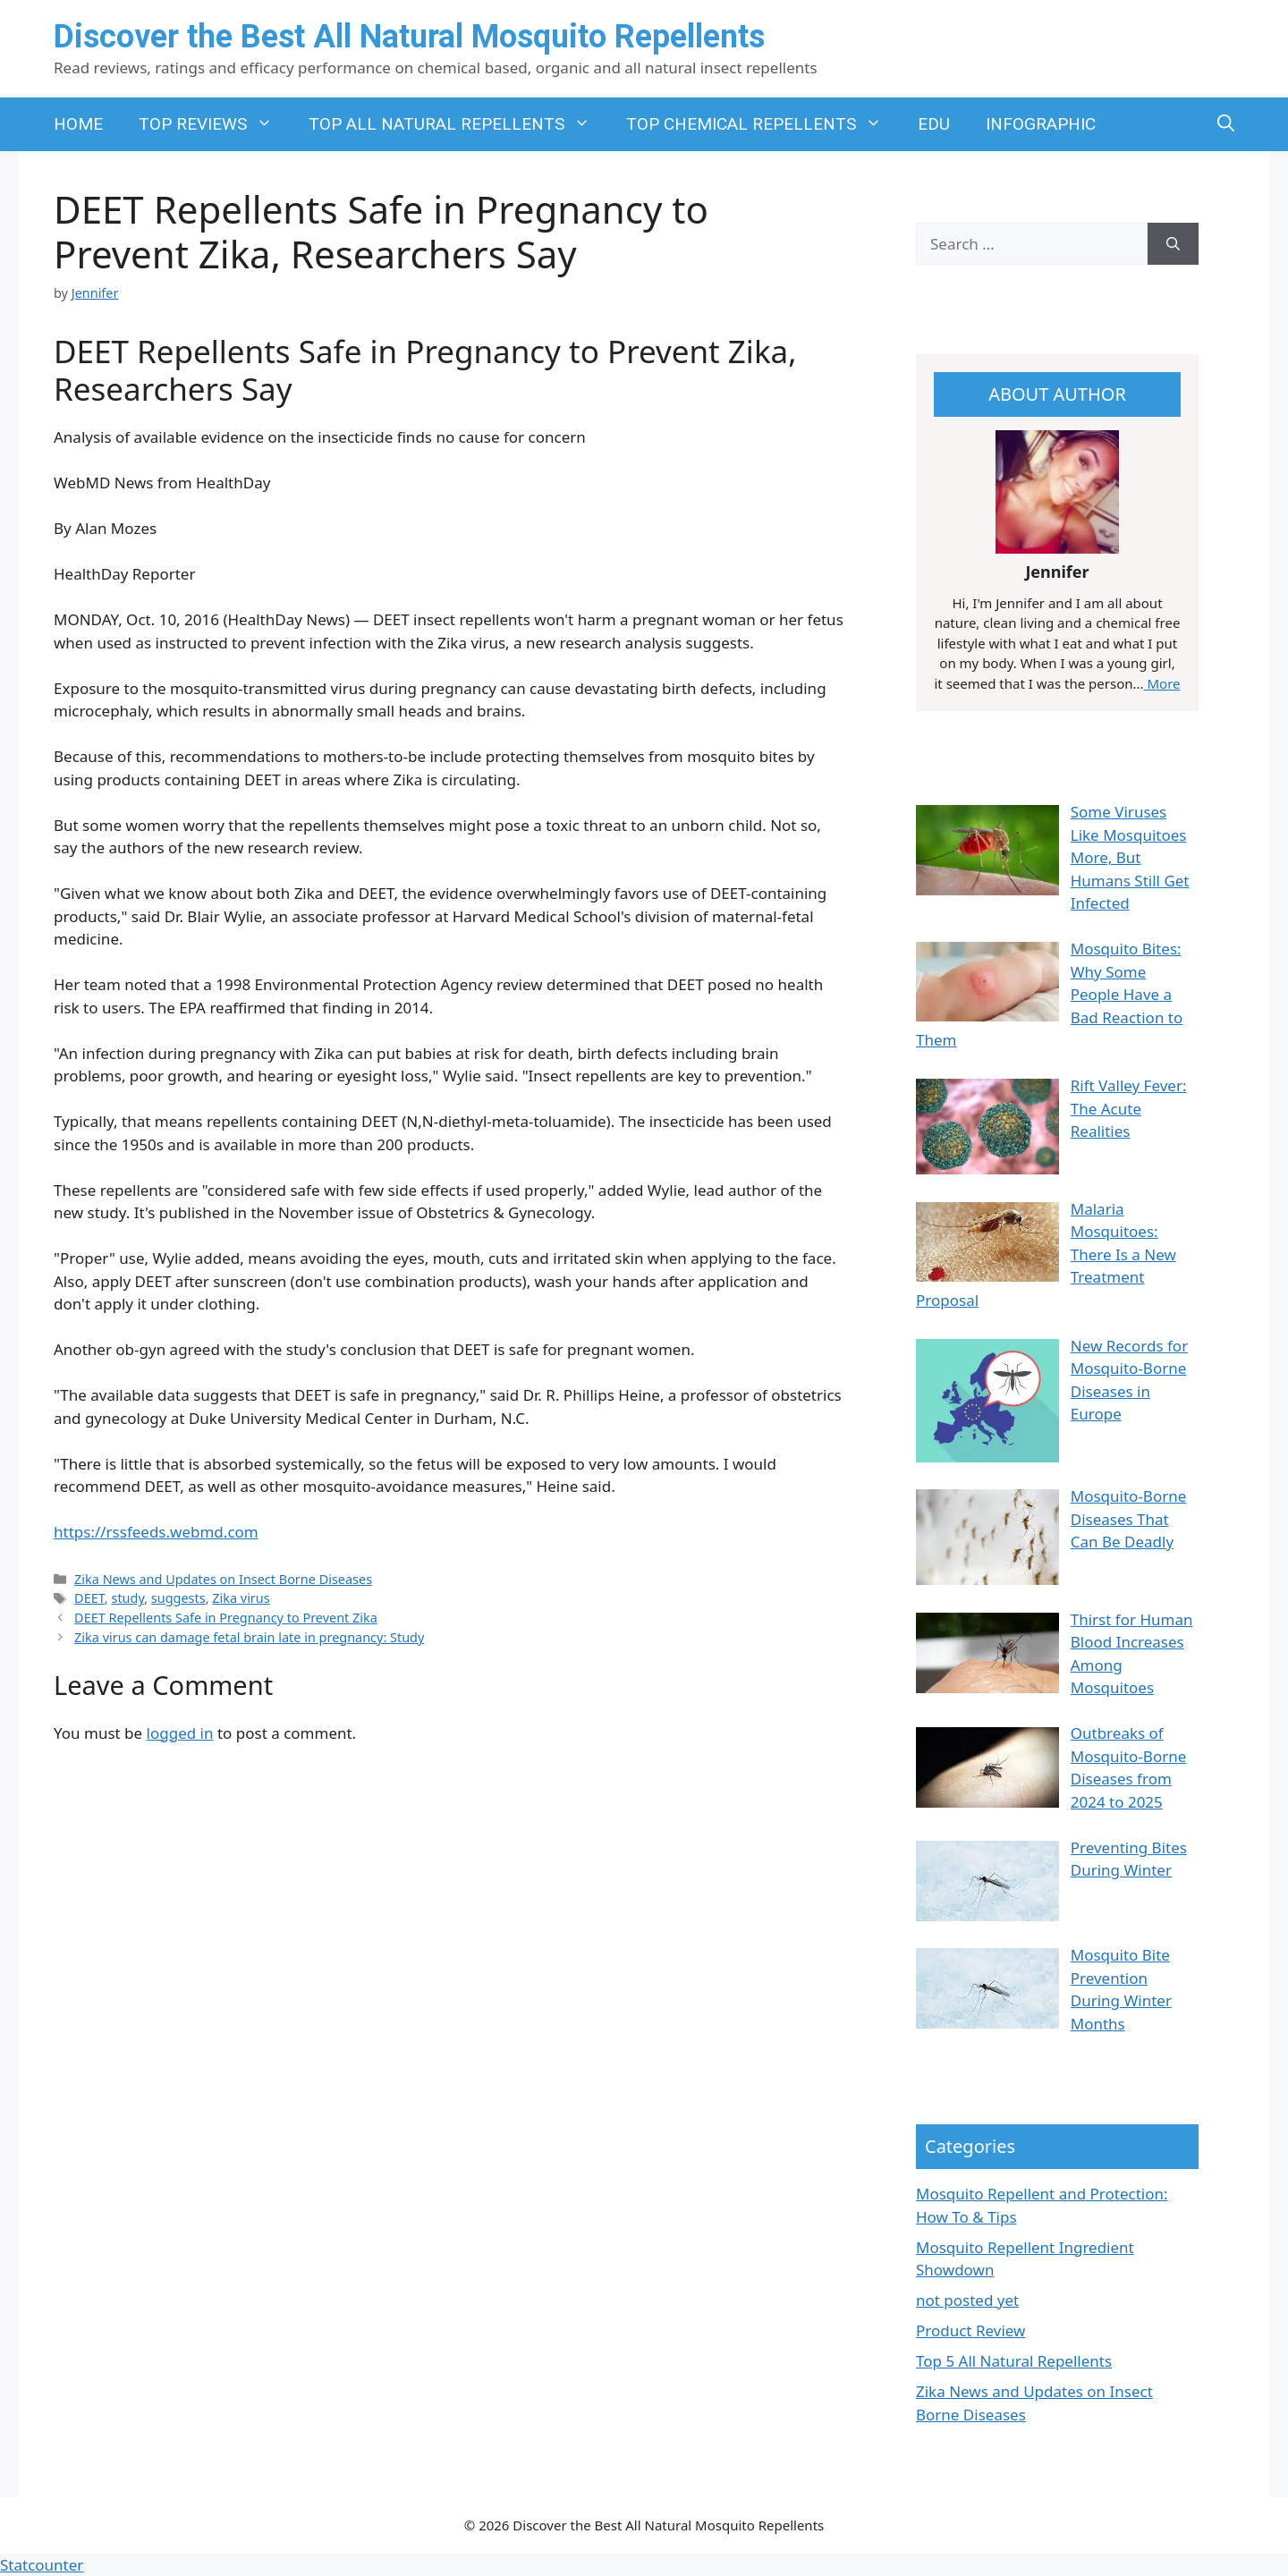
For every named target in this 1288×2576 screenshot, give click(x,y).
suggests (178, 1597)
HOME (78, 124)
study (127, 1597)
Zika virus (240, 1597)
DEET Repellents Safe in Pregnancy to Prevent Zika (225, 1617)
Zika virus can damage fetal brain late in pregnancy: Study (249, 1637)
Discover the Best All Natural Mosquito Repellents (409, 36)
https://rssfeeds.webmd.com (156, 1531)
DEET (89, 1597)
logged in (180, 1733)
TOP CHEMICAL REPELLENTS (763, 124)
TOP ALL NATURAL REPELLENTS (458, 124)
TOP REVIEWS (215, 124)
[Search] (1173, 244)
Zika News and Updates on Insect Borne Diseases (223, 1579)
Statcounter (41, 2565)
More (1162, 683)
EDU (934, 124)
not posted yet (967, 2300)
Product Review (970, 2330)
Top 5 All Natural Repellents (1014, 2361)
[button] (1225, 124)
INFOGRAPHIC (1041, 124)
